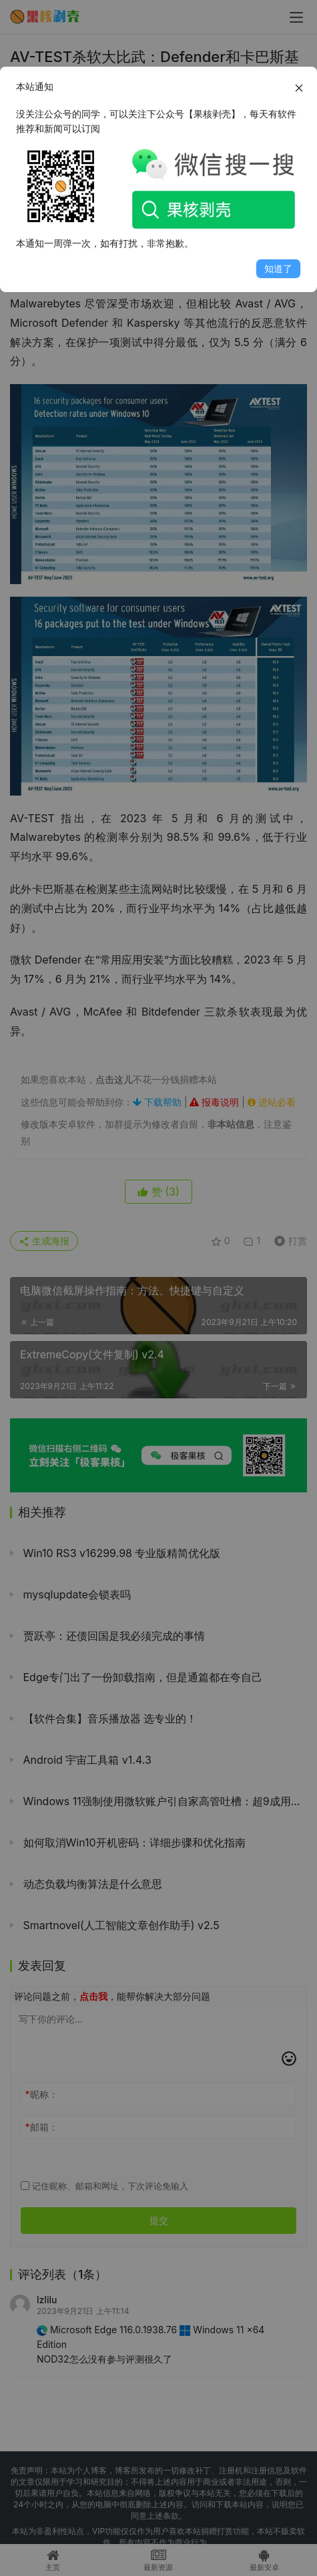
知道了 (278, 268)
